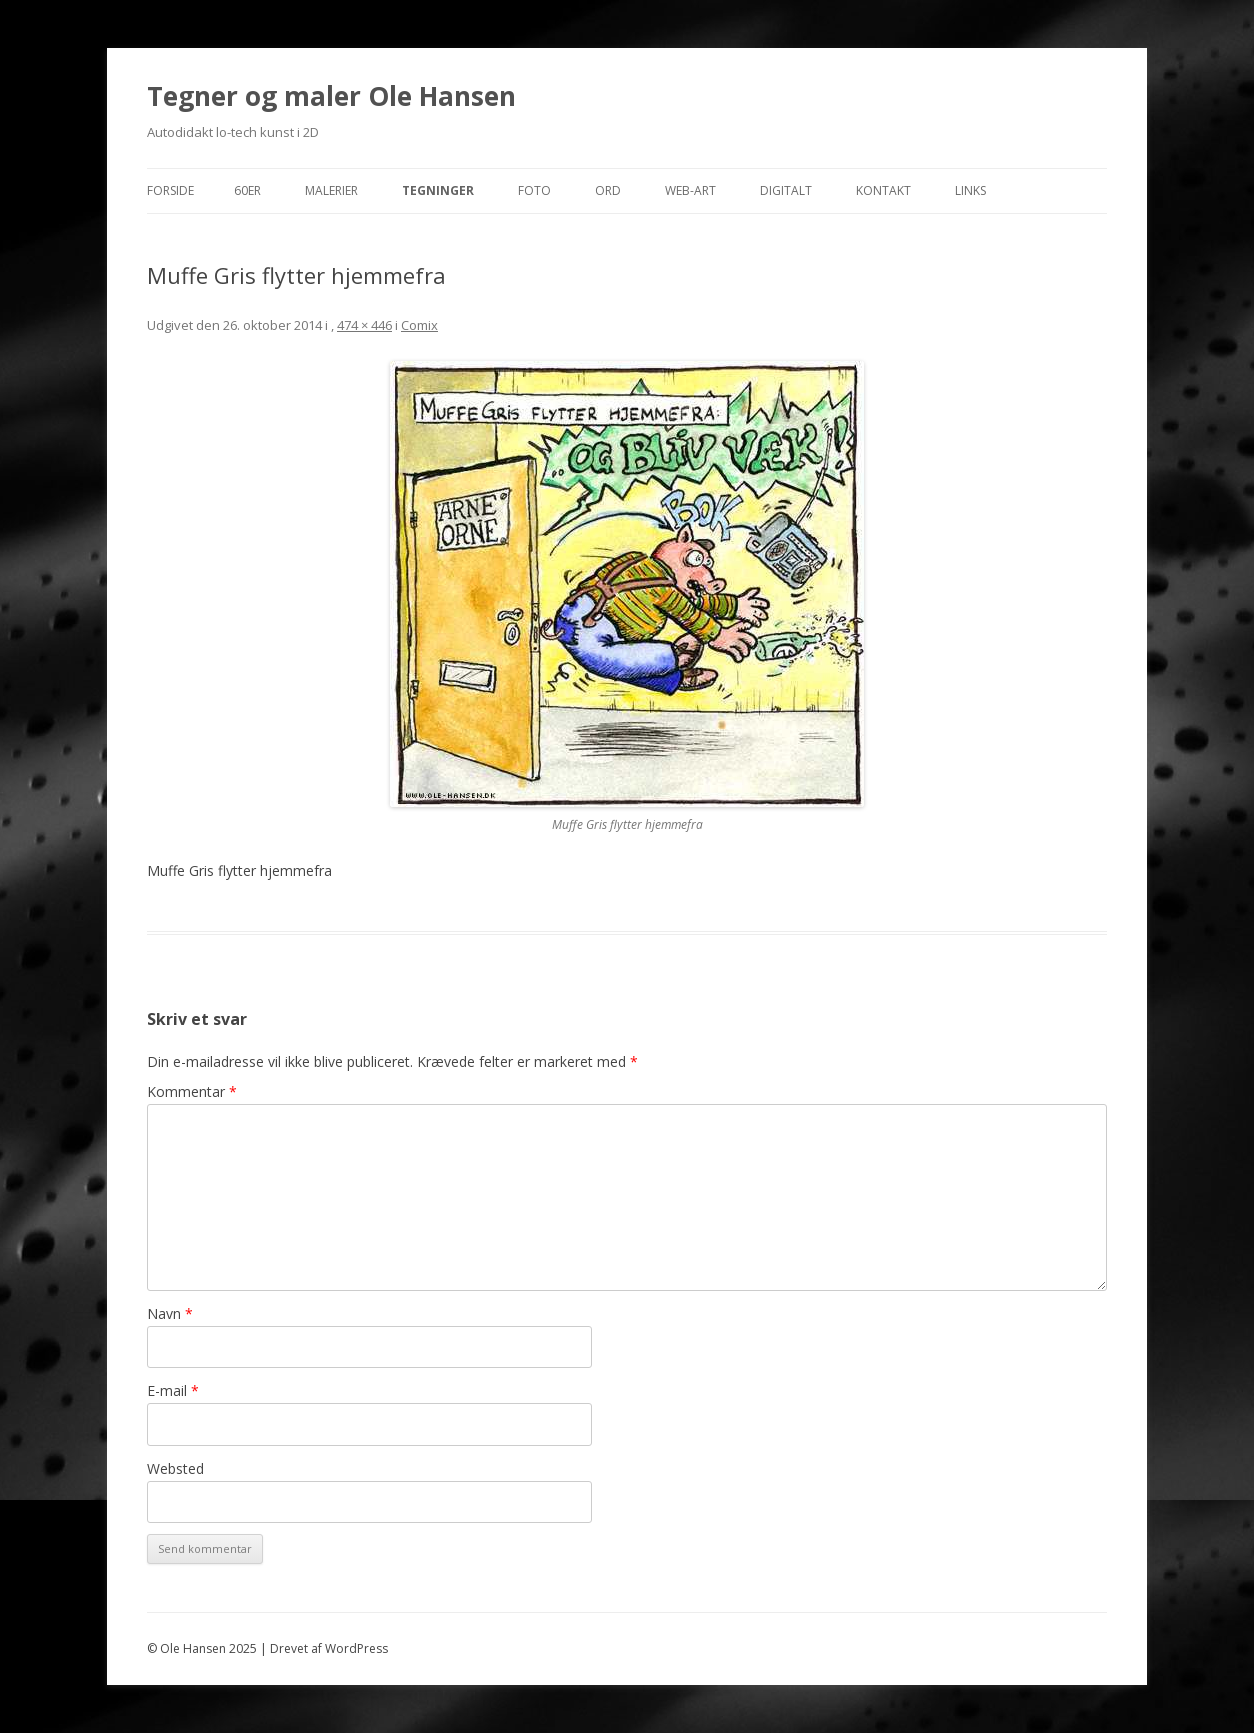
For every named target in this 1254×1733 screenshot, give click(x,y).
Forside (170, 190)
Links (970, 190)
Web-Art (690, 190)
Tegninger (438, 190)
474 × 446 (364, 325)
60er (247, 190)
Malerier (331, 190)
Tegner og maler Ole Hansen (331, 96)
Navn (170, 1313)
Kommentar (192, 1091)
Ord (608, 190)
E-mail (173, 1390)
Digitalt (786, 190)
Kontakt (883, 190)
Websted (175, 1468)
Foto (534, 190)
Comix (419, 325)
